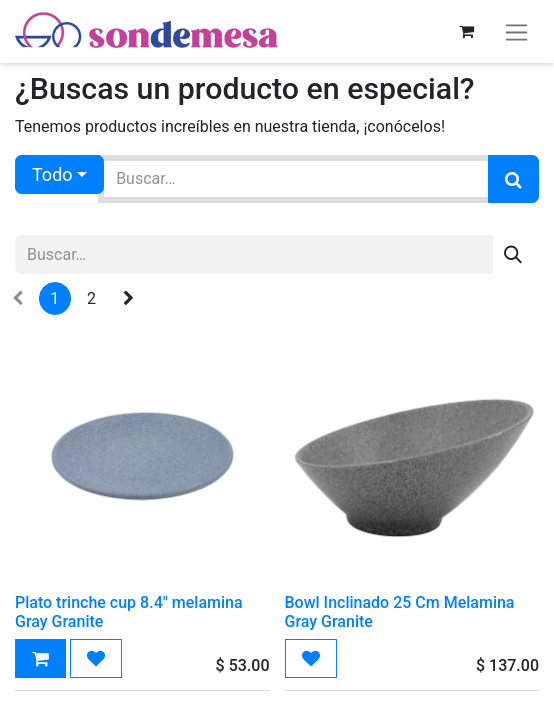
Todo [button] (52, 174)
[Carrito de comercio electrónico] (466, 31)
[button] (40, 658)
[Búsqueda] (513, 179)
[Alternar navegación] (516, 31)
